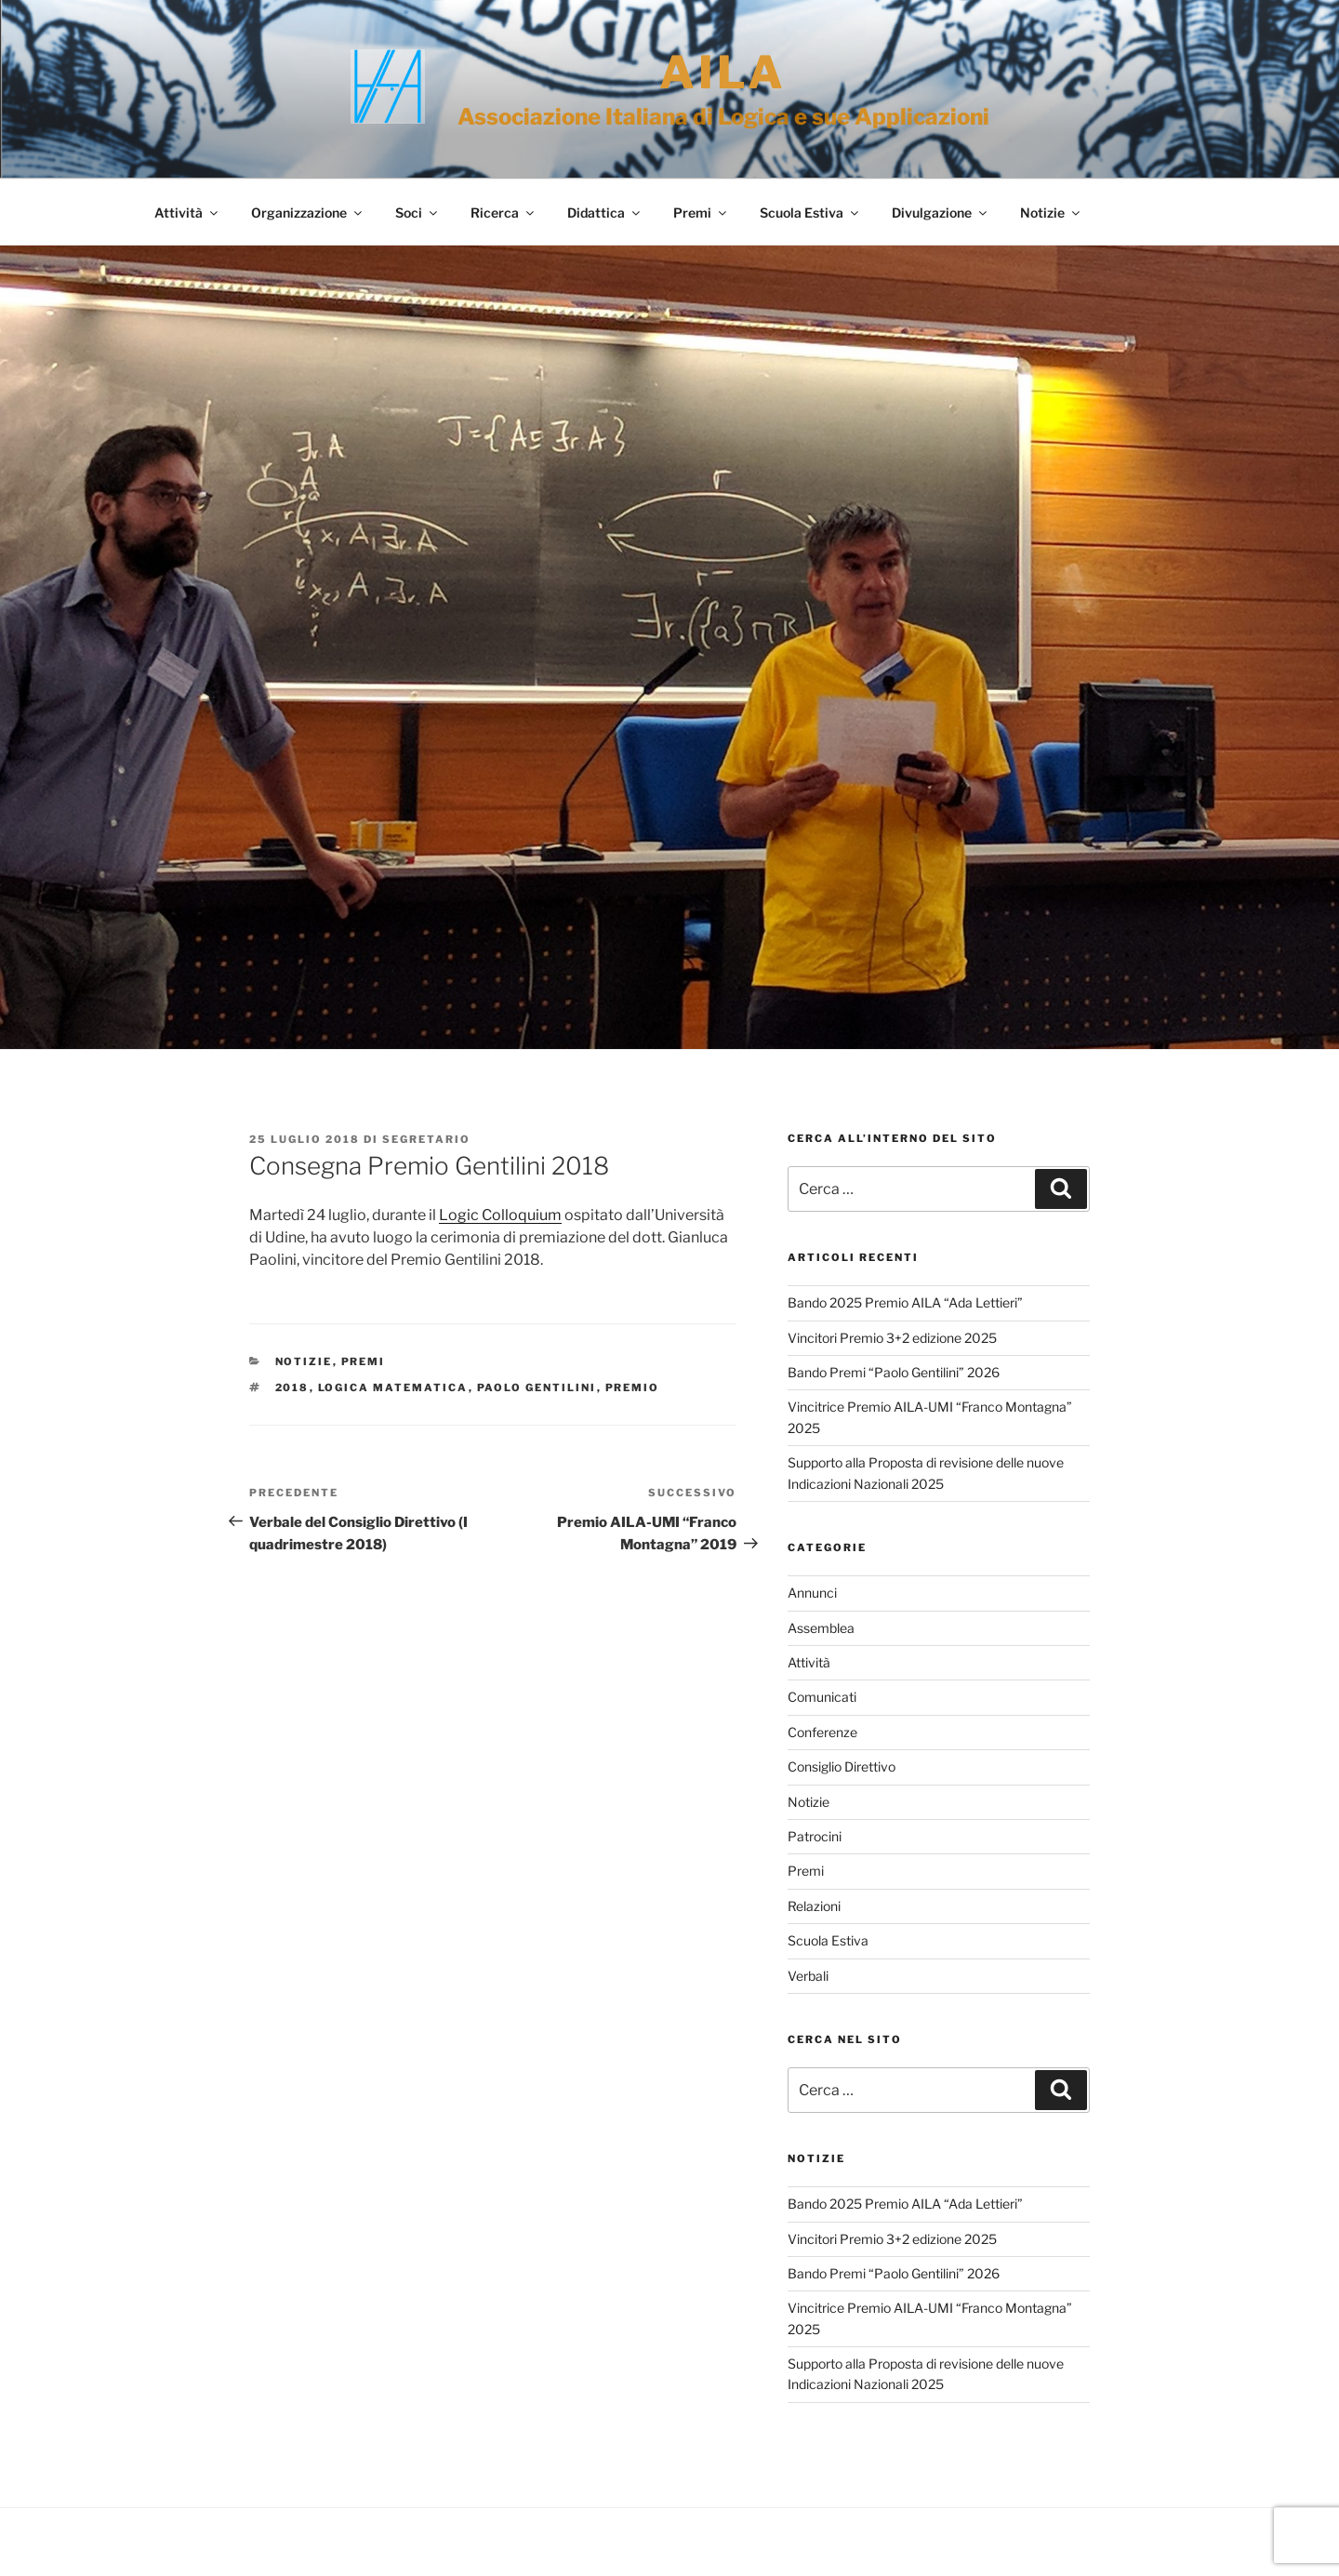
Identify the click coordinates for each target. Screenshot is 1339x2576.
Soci (417, 212)
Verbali (808, 1976)
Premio (632, 1387)
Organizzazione (308, 212)
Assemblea (821, 1628)
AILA (722, 73)
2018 (292, 1387)
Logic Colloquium (500, 1215)
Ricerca (504, 212)
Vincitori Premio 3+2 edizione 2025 (892, 1338)
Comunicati (822, 1697)
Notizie (1051, 212)
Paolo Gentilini (537, 1387)
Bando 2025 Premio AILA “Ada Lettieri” (905, 1302)
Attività (187, 212)
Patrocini (815, 1836)
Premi (701, 212)
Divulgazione (940, 212)
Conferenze (822, 1732)
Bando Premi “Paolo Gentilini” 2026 (894, 1372)
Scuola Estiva (810, 212)
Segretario (426, 1139)
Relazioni (814, 1906)
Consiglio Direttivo (841, 1766)
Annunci (812, 1592)
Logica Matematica (393, 1387)
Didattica (605, 212)
